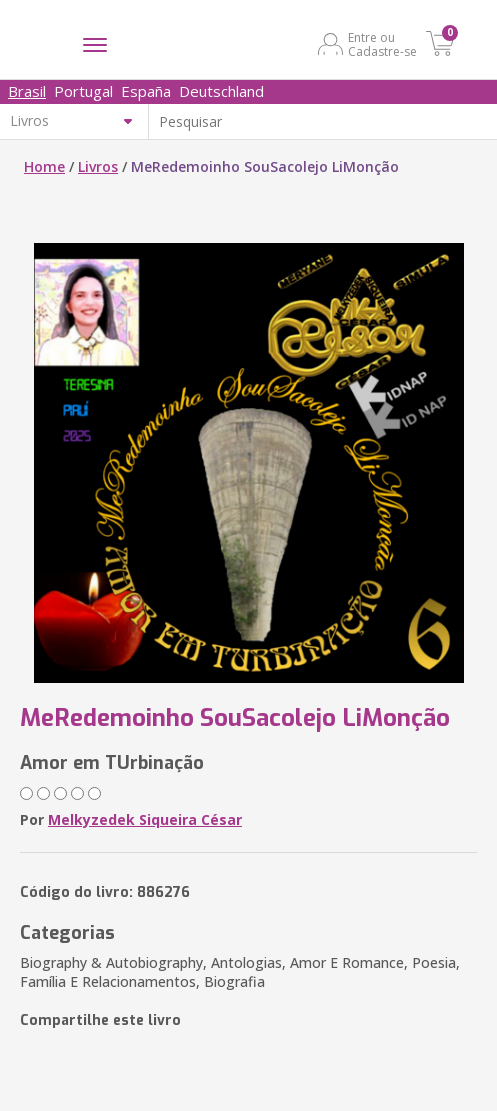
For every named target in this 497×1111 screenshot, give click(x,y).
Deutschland (221, 91)
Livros (98, 166)
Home (44, 166)
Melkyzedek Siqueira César (145, 819)
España (146, 91)
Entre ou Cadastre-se (382, 44)
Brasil (27, 91)
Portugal (83, 91)
